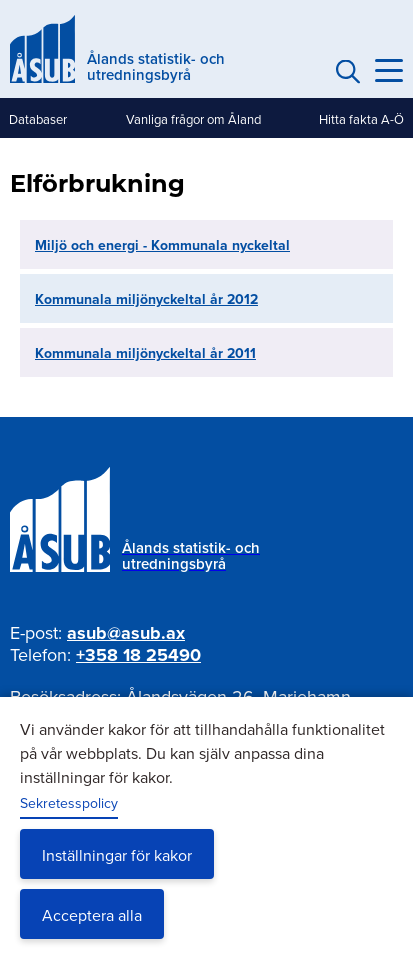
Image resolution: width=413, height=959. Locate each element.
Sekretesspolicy (69, 803)
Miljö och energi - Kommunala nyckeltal (162, 245)
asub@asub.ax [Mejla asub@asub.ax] (126, 633)
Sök (345, 71)
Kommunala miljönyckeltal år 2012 (146, 299)
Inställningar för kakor (117, 855)
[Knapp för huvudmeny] (389, 71)
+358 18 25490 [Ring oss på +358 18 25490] (138, 655)
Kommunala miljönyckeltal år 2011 (145, 353)
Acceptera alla (92, 915)
